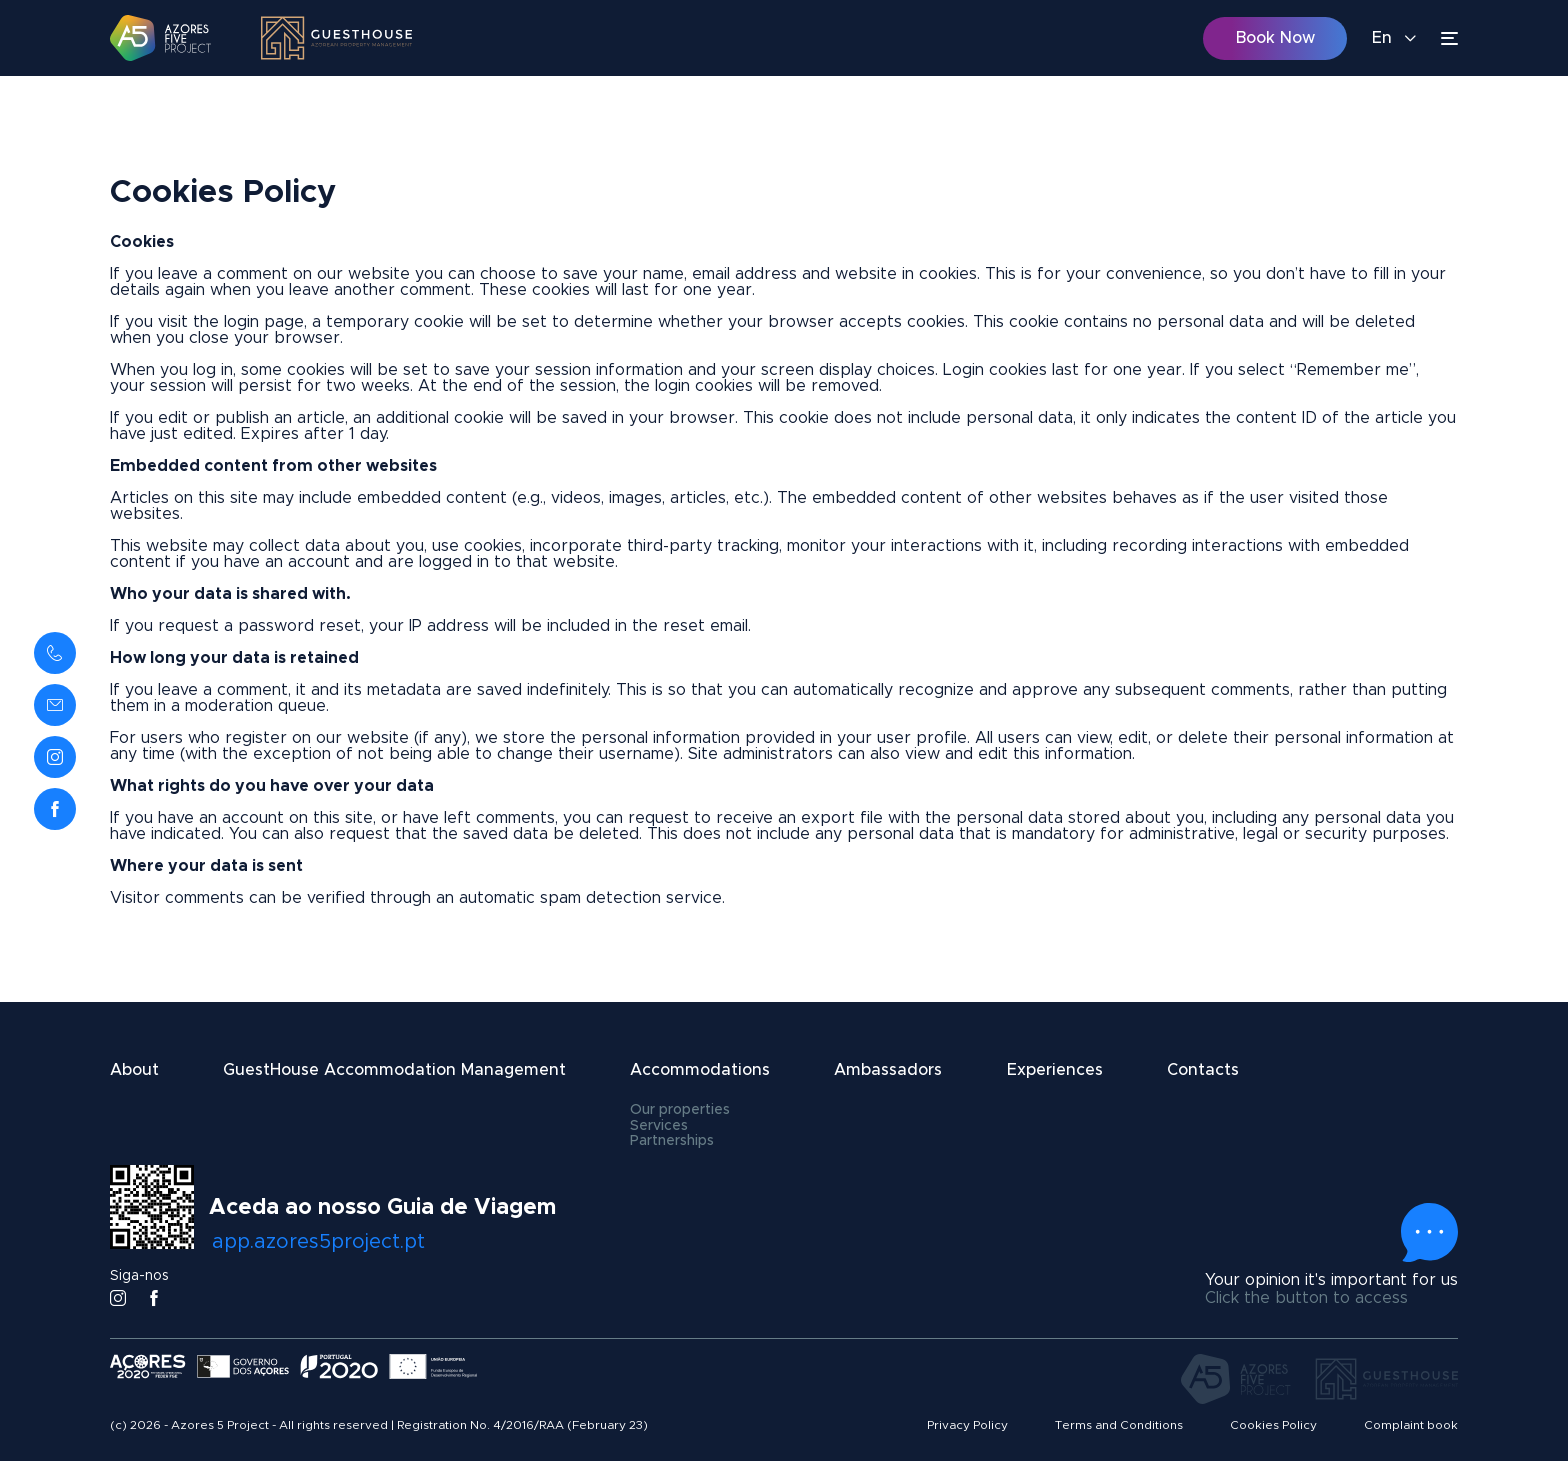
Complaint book (1411, 1425)
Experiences (1055, 1070)
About (134, 1070)
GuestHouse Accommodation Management (394, 1070)
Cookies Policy (1273, 1425)
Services (659, 1126)
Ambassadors (888, 1070)
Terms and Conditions (1119, 1425)
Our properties (680, 1110)
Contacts (1203, 1070)
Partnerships (672, 1141)
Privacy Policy (967, 1425)
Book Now (1275, 38)
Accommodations (700, 1070)
